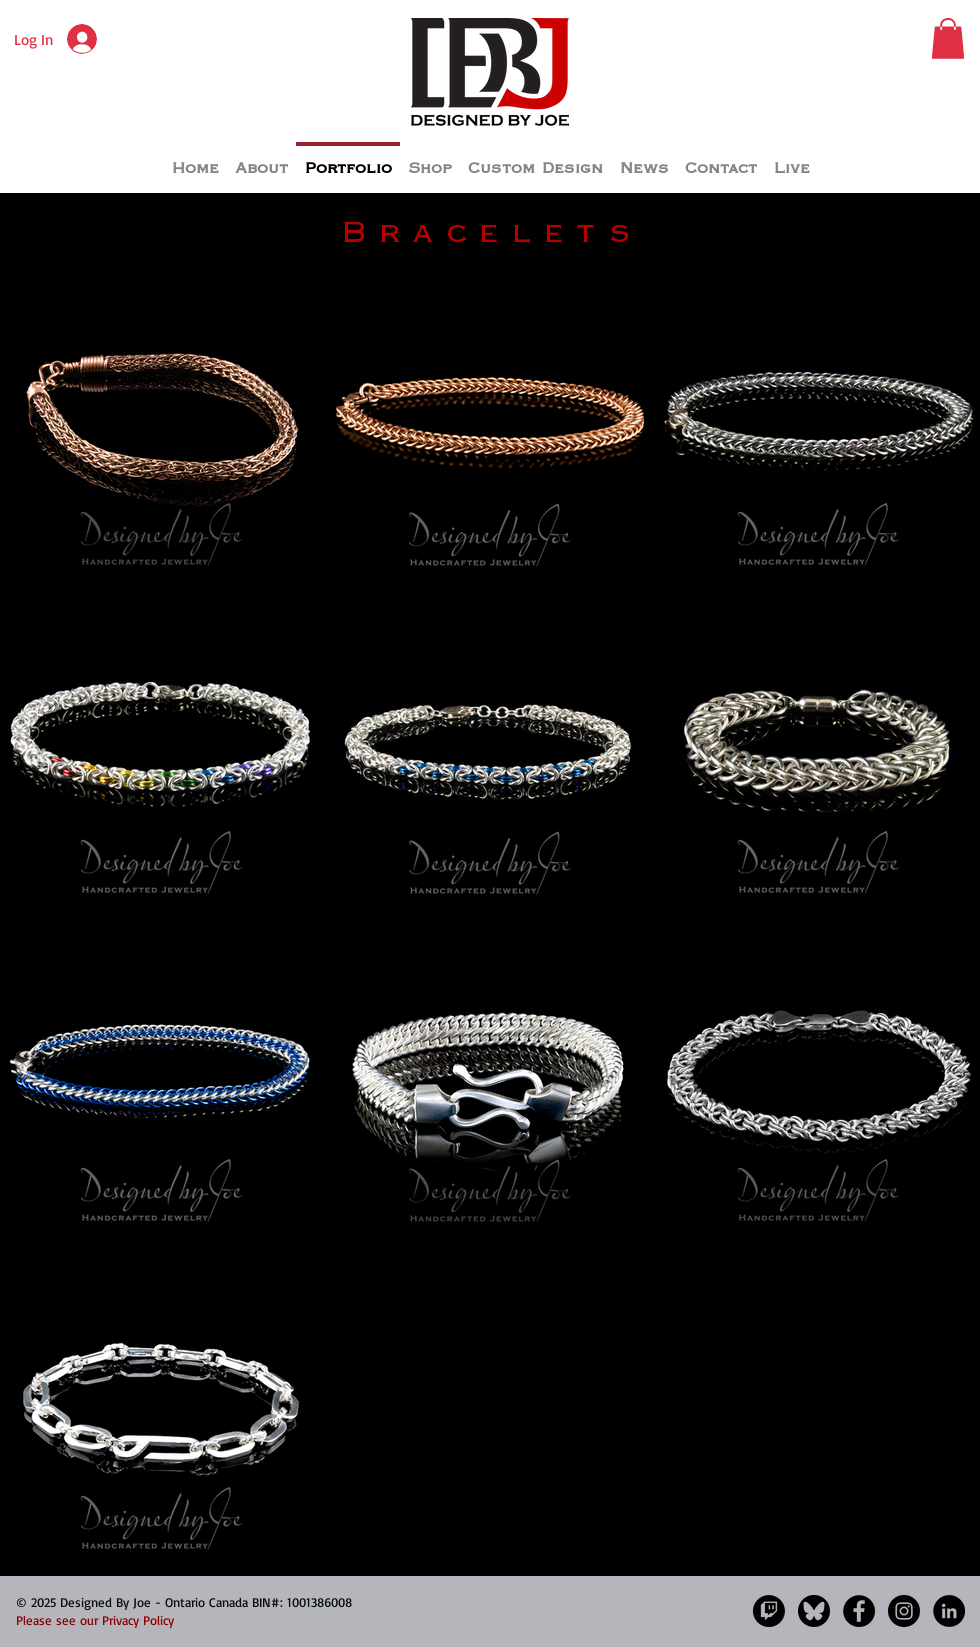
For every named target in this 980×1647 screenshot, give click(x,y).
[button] (948, 38)
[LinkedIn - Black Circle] (949, 1611)
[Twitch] (769, 1611)
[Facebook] (859, 1611)
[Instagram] (904, 1611)
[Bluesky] (814, 1611)
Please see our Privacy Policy (95, 1620)
